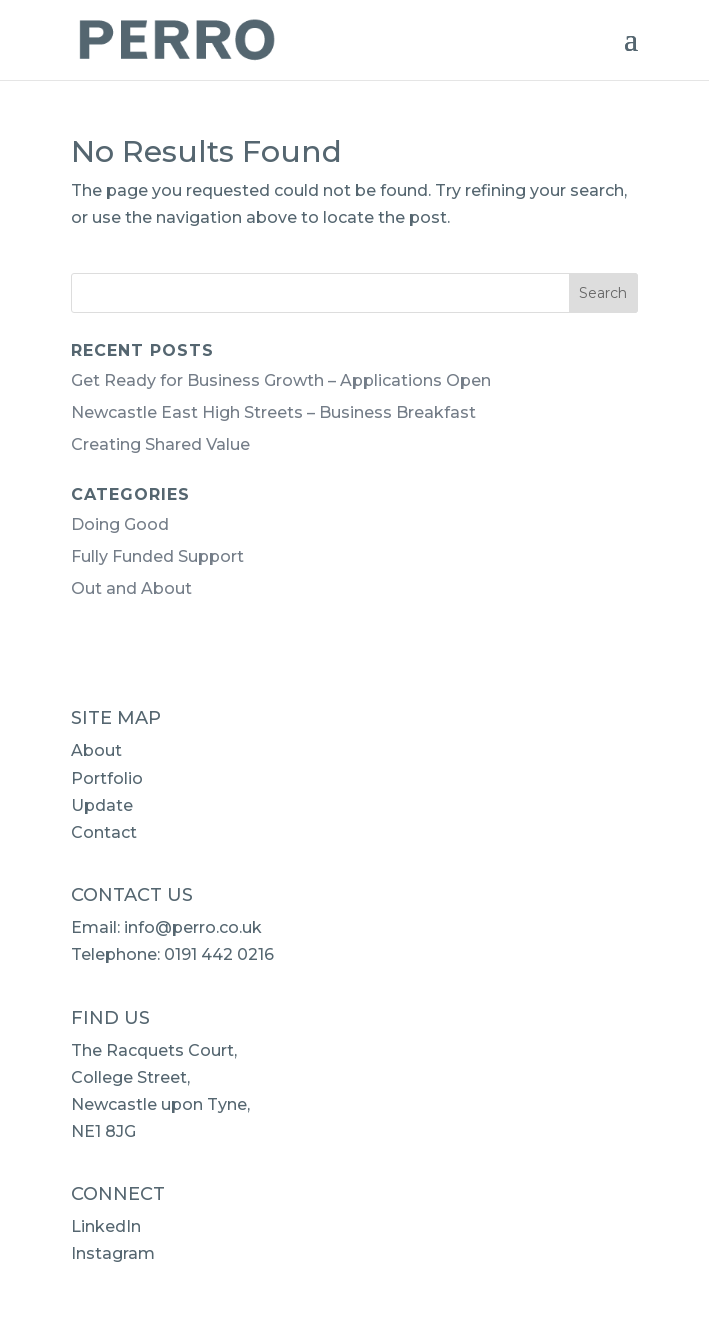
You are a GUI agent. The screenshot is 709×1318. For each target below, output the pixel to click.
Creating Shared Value (160, 444)
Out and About (131, 588)
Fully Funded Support (157, 556)
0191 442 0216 (219, 954)
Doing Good (120, 524)
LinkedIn (106, 1226)
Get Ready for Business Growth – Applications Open (281, 380)
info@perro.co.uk (193, 927)
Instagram (113, 1253)
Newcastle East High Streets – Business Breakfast (273, 412)
